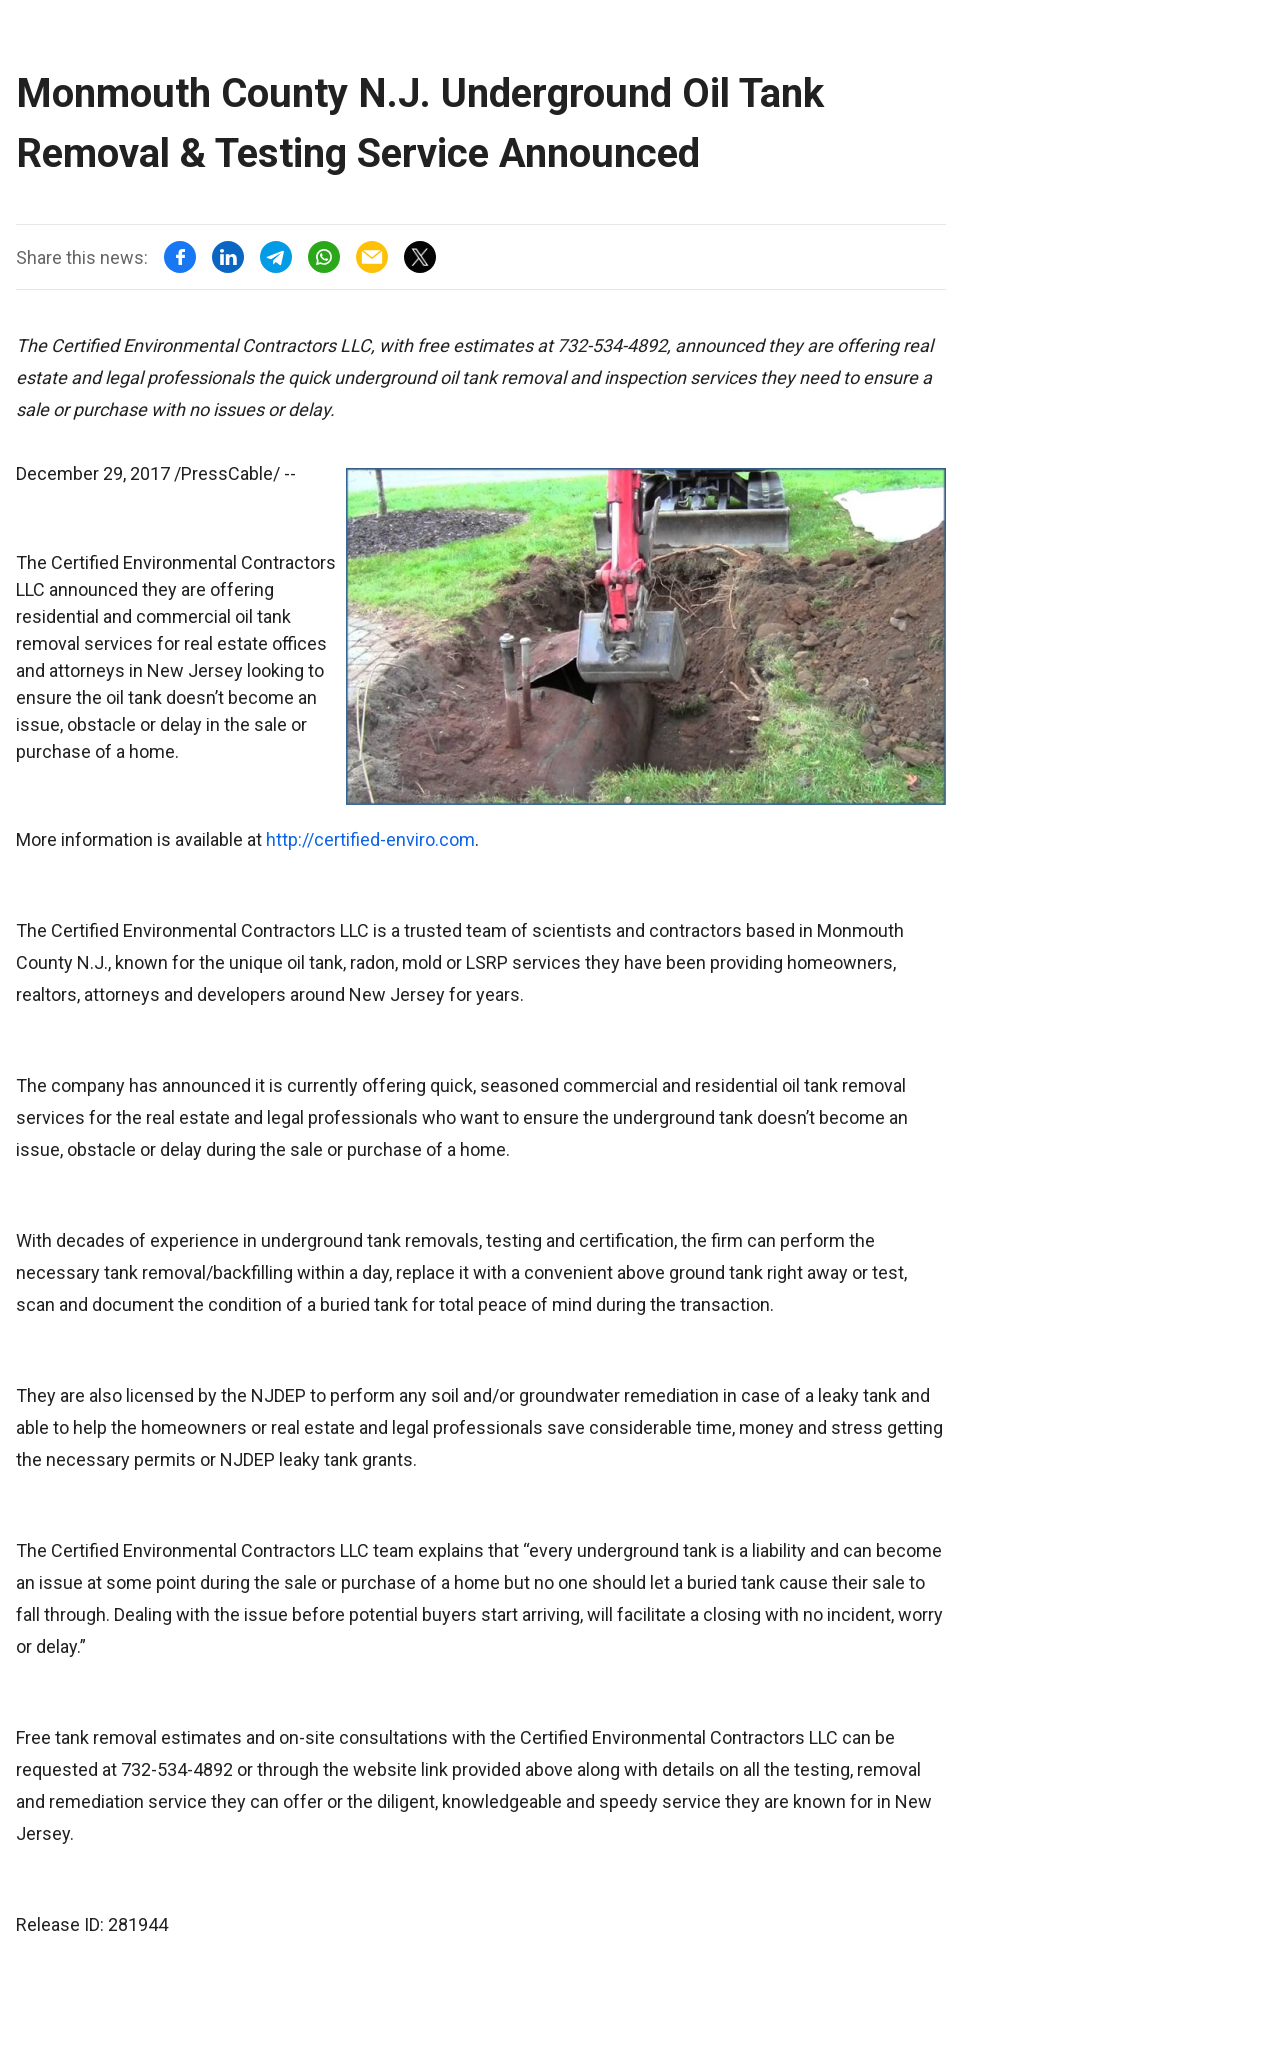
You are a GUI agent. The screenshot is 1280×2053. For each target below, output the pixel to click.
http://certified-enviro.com (370, 839)
